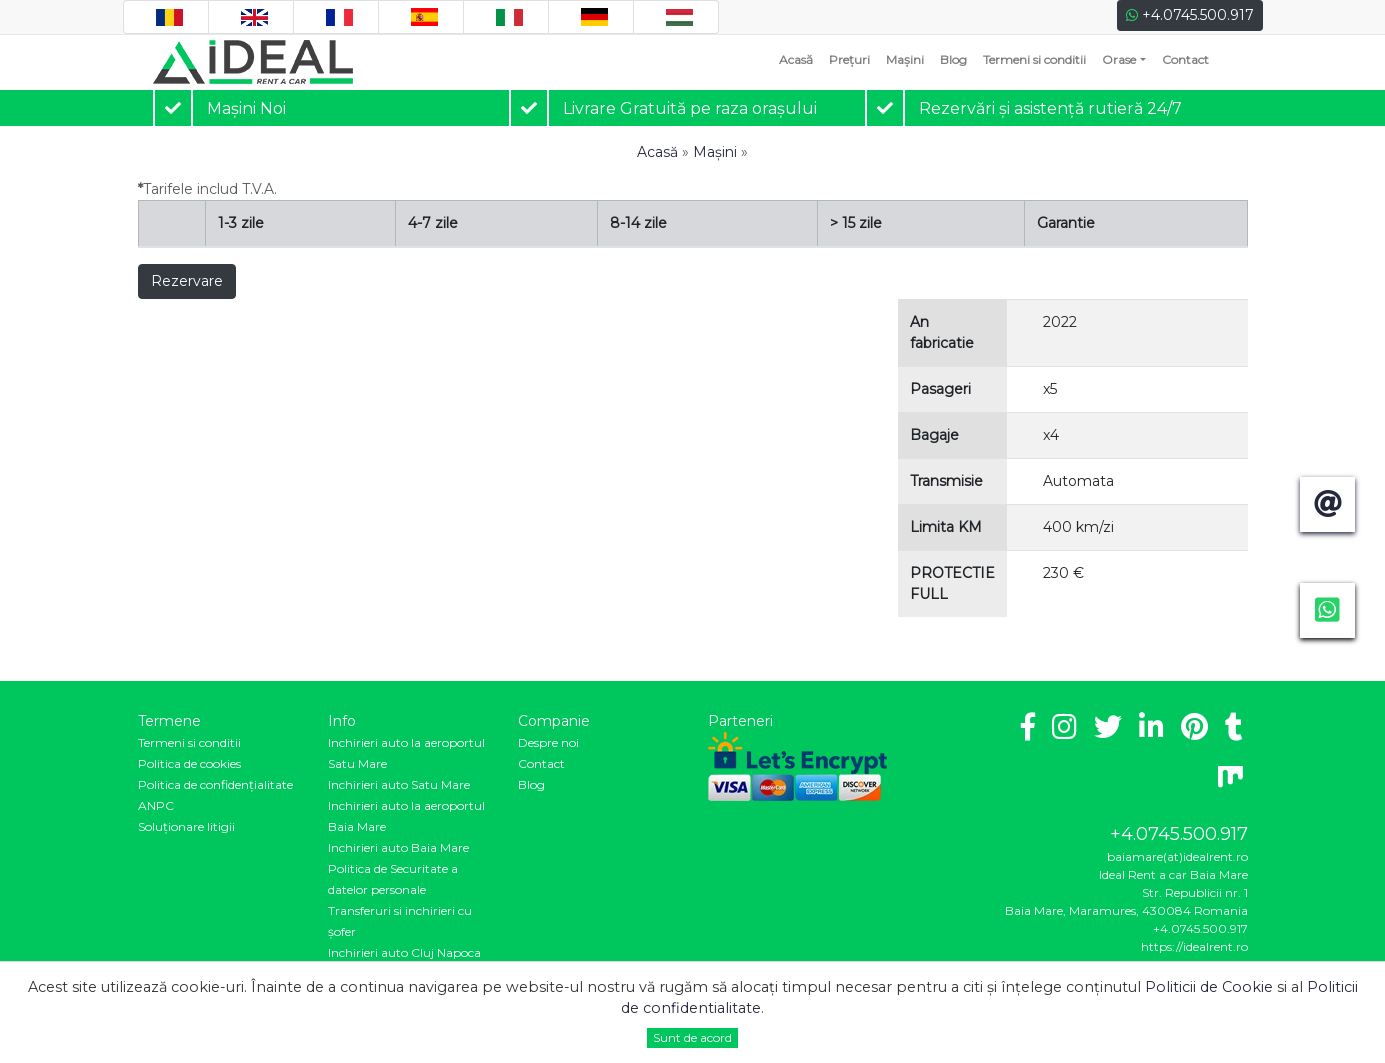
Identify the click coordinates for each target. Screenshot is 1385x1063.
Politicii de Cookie (1209, 987)
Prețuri (849, 59)
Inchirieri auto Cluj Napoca (404, 952)
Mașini (905, 59)
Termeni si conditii (1034, 59)
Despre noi (548, 742)
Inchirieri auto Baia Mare (398, 847)
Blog (953, 59)
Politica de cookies (189, 763)
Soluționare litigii (186, 826)
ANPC (156, 805)
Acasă (800, 58)
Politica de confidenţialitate (215, 784)
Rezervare (187, 281)
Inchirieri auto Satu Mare (399, 784)
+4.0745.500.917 (1190, 15)
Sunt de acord (692, 1037)
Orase (1119, 59)
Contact (1185, 59)
